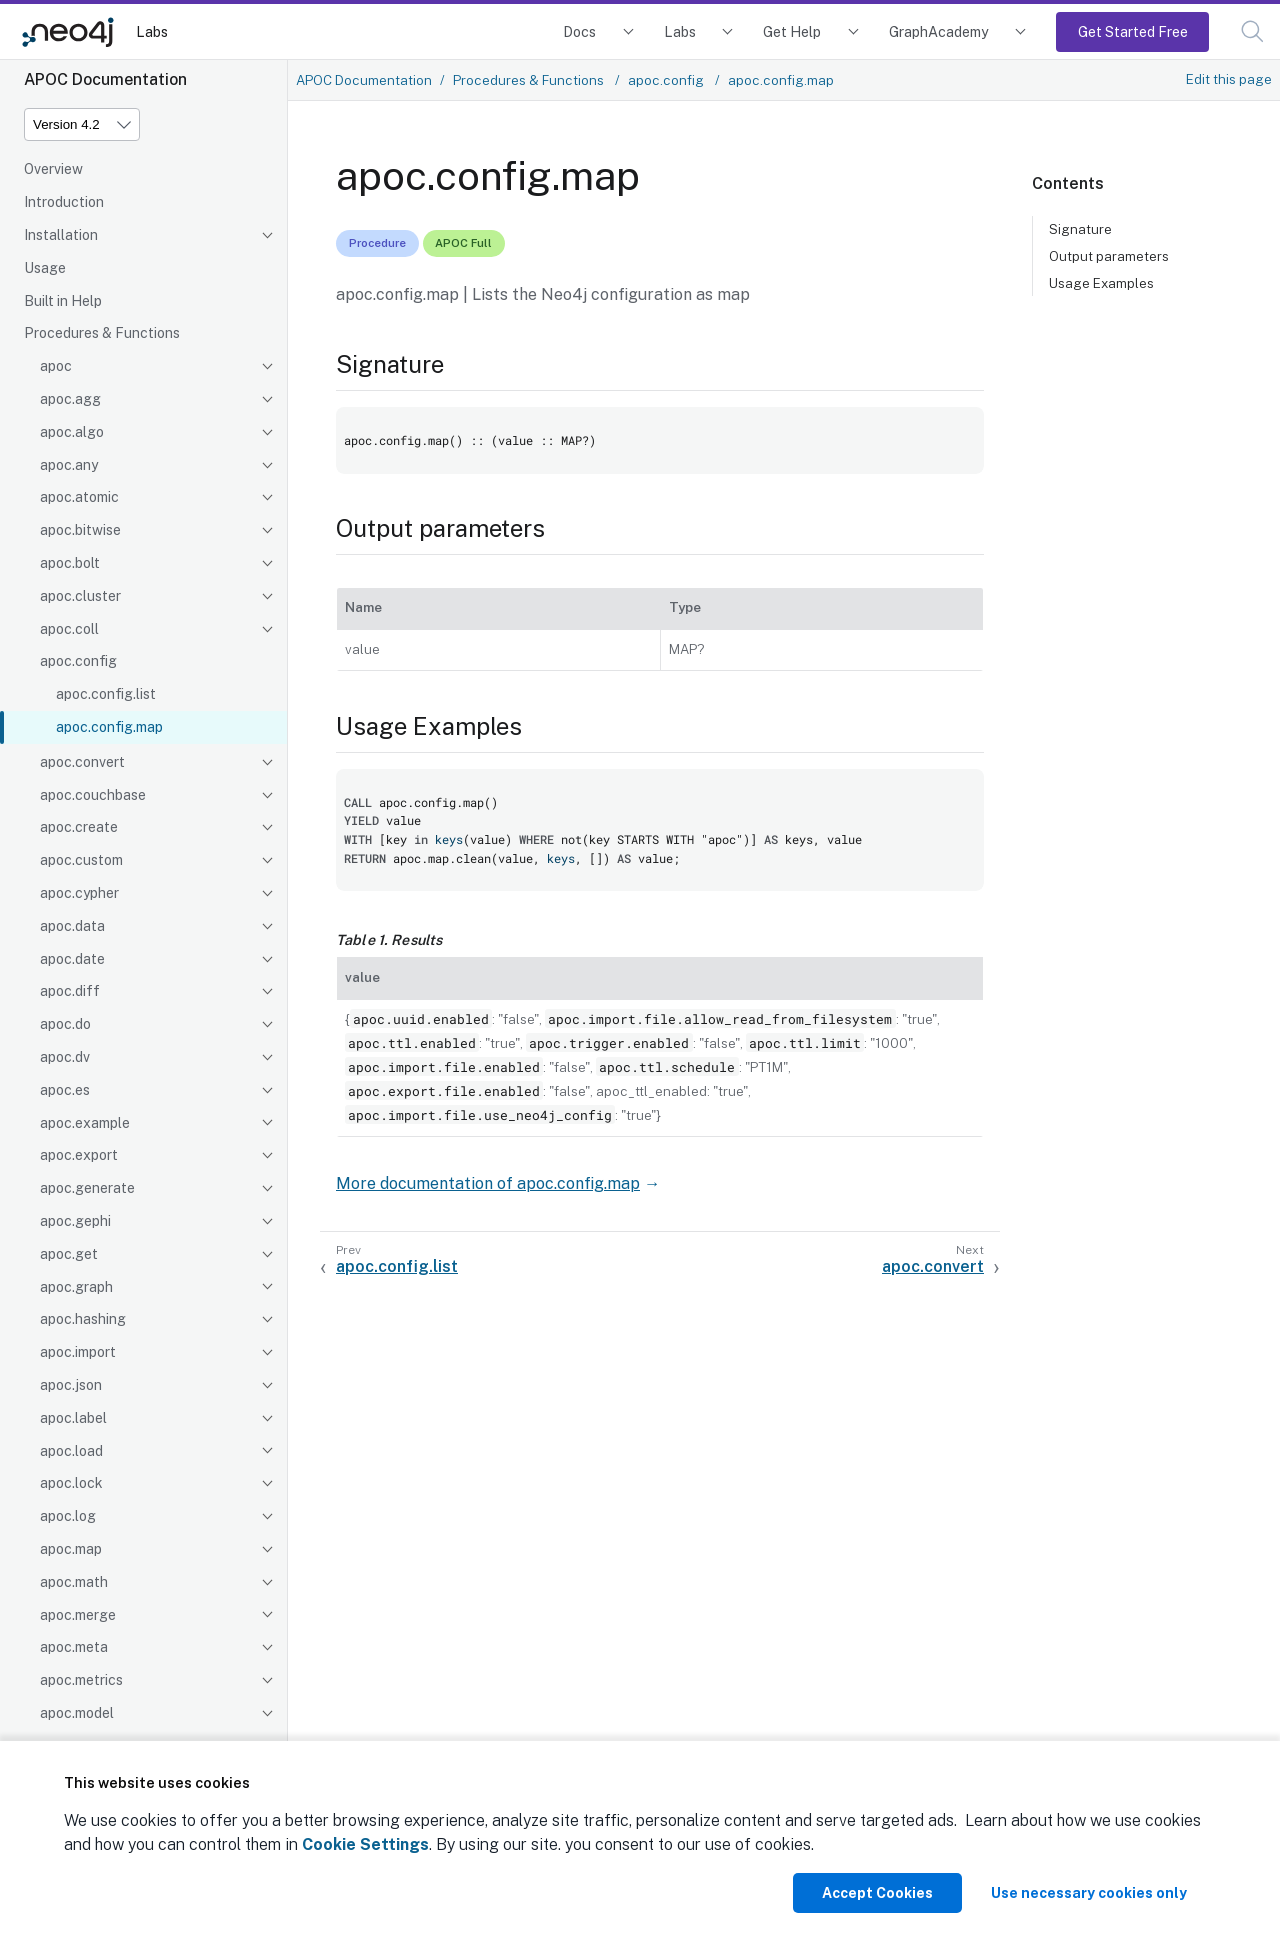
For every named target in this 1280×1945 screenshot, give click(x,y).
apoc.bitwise (80, 530)
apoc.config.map (109, 727)
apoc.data (72, 926)
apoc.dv (65, 1057)
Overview (53, 169)
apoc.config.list (106, 694)
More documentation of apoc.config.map (488, 1183)
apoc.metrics (81, 1680)
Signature (1080, 229)
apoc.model (77, 1713)
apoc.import (78, 1352)
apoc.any (69, 465)
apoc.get (69, 1254)
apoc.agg (70, 399)
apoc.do (65, 1024)
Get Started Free (1133, 31)
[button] (1252, 31)
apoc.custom (81, 860)
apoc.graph (76, 1287)
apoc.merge (78, 1615)
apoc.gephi (75, 1221)
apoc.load (71, 1451)
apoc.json (71, 1385)
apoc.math (74, 1582)
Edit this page (1229, 79)
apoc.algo (72, 432)
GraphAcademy (939, 31)
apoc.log (68, 1516)
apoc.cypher (79, 893)
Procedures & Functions (102, 333)
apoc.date (72, 959)
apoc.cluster (80, 596)
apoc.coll (69, 629)
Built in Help (63, 301)
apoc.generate (87, 1188)
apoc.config (78, 661)
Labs (152, 31)
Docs (579, 31)
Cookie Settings (365, 1844)
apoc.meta (74, 1647)
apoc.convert (82, 762)
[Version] (82, 124)
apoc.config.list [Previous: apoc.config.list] (397, 1266)
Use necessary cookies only (1089, 1893)
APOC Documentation (364, 80)
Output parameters (1109, 256)
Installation (61, 235)
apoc (56, 366)
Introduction (64, 202)
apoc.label (73, 1418)
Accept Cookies (877, 1893)
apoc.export (79, 1155)
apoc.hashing (83, 1319)
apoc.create (79, 827)
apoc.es (65, 1090)
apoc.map (71, 1549)
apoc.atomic (79, 497)
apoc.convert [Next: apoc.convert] (933, 1266)
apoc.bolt (70, 563)
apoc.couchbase (93, 795)
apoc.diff (70, 991)
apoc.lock (71, 1483)
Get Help (792, 31)
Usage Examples (1101, 283)
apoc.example (85, 1123)
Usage (45, 268)
